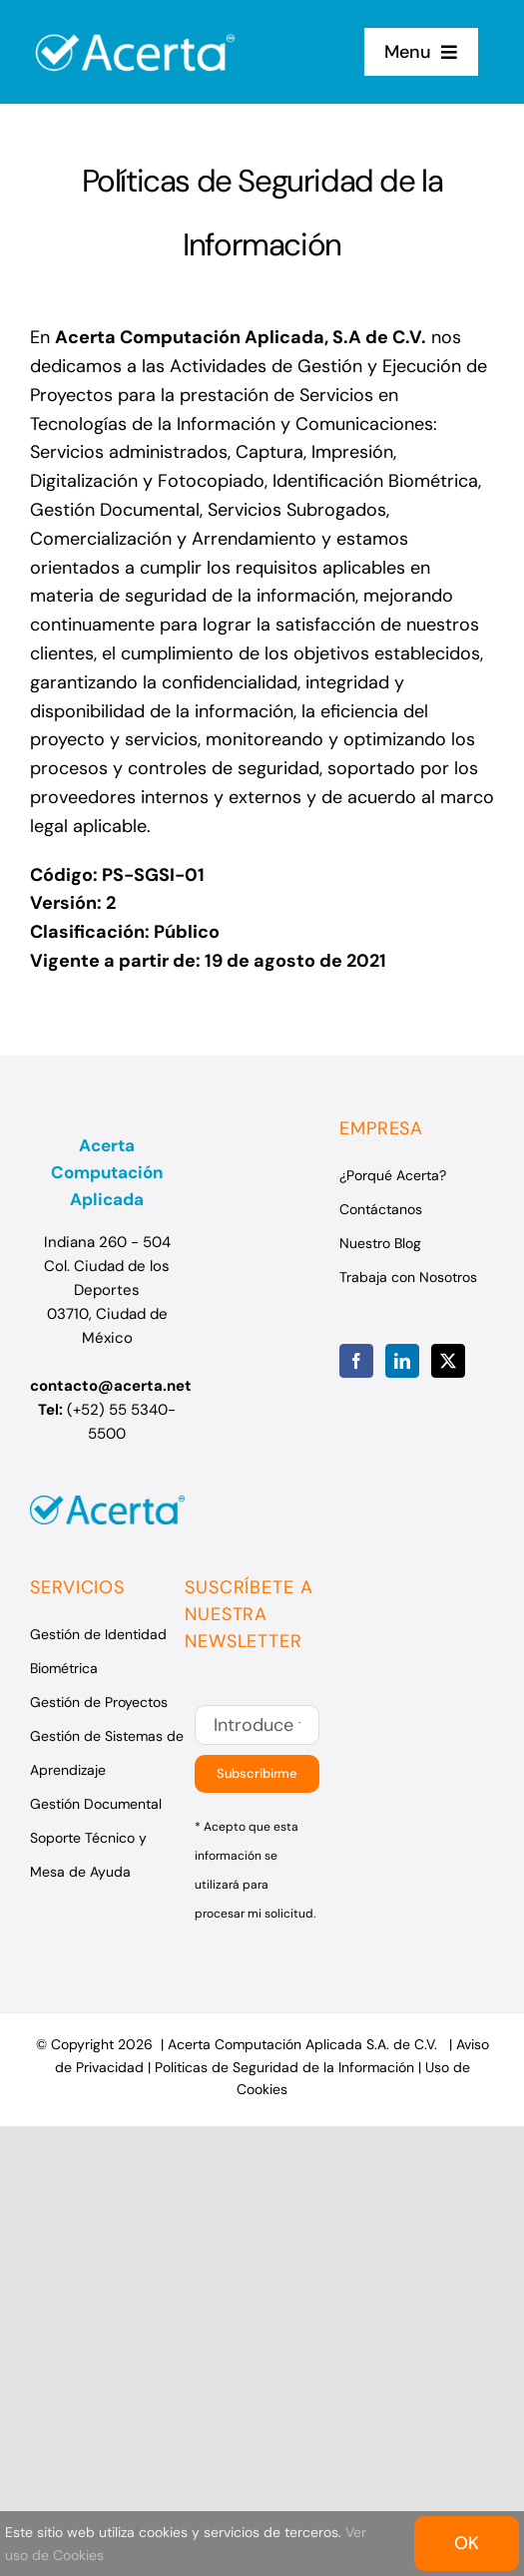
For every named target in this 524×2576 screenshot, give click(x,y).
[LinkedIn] (402, 1361)
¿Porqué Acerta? (392, 1175)
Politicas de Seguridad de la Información (284, 2067)
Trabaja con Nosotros (408, 1277)
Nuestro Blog (380, 1243)
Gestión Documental (96, 1804)
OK (466, 2543)
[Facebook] (356, 1361)
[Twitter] (448, 1361)
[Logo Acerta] (135, 23)
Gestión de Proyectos (99, 1702)
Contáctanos (380, 1209)
